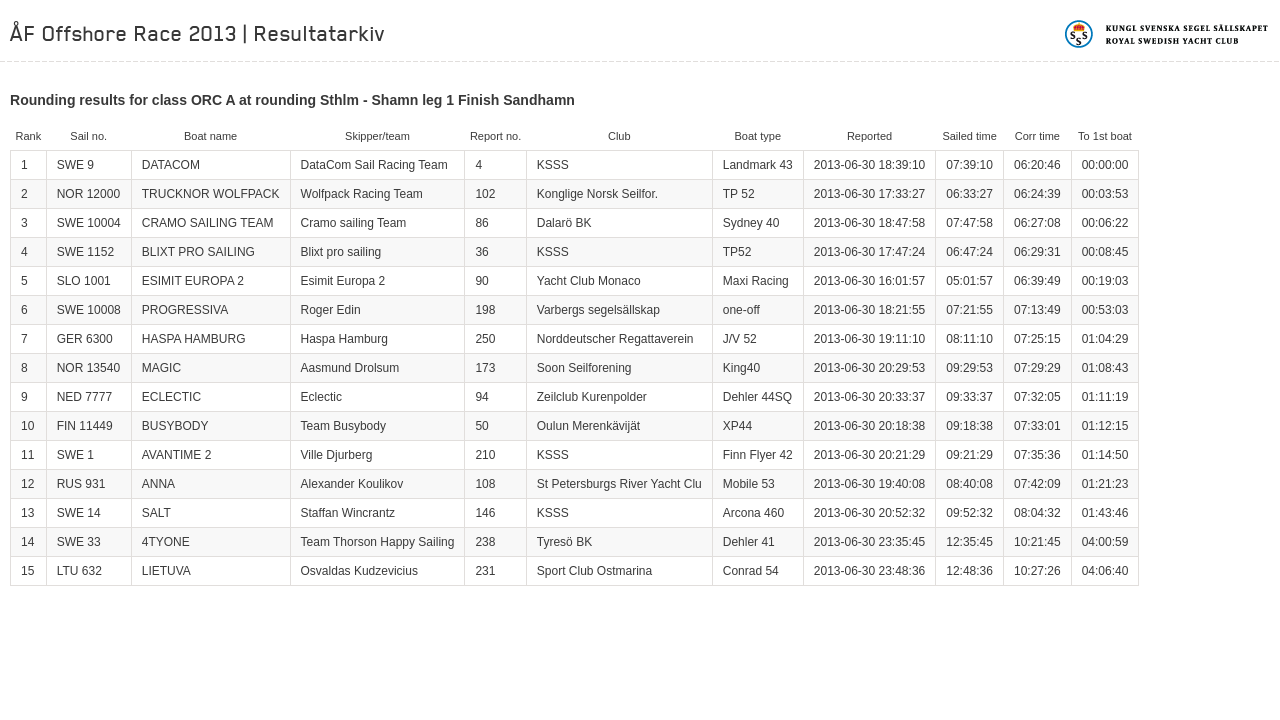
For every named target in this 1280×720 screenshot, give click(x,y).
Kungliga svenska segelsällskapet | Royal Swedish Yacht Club (1167, 34)
